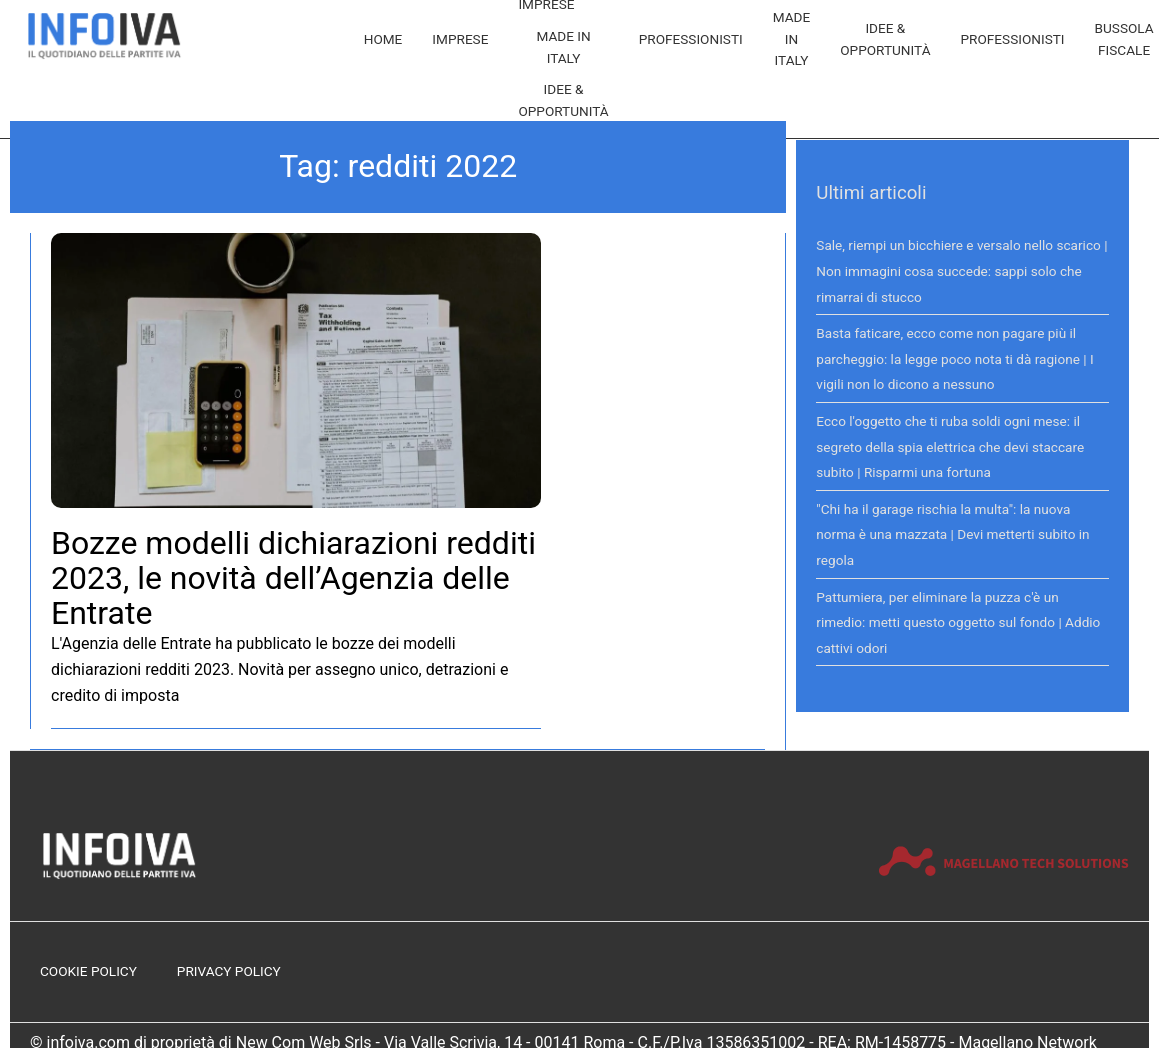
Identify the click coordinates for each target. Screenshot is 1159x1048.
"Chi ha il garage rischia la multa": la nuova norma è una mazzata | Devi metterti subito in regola (952, 534)
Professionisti (691, 39)
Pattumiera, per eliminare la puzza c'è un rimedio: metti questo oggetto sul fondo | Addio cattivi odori (958, 622)
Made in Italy (563, 47)
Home (383, 39)
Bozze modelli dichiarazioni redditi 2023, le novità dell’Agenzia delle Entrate (293, 578)
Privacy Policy (229, 971)
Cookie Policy (88, 971)
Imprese (460, 39)
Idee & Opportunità (563, 100)
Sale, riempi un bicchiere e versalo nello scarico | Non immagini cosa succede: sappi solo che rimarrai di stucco (961, 270)
